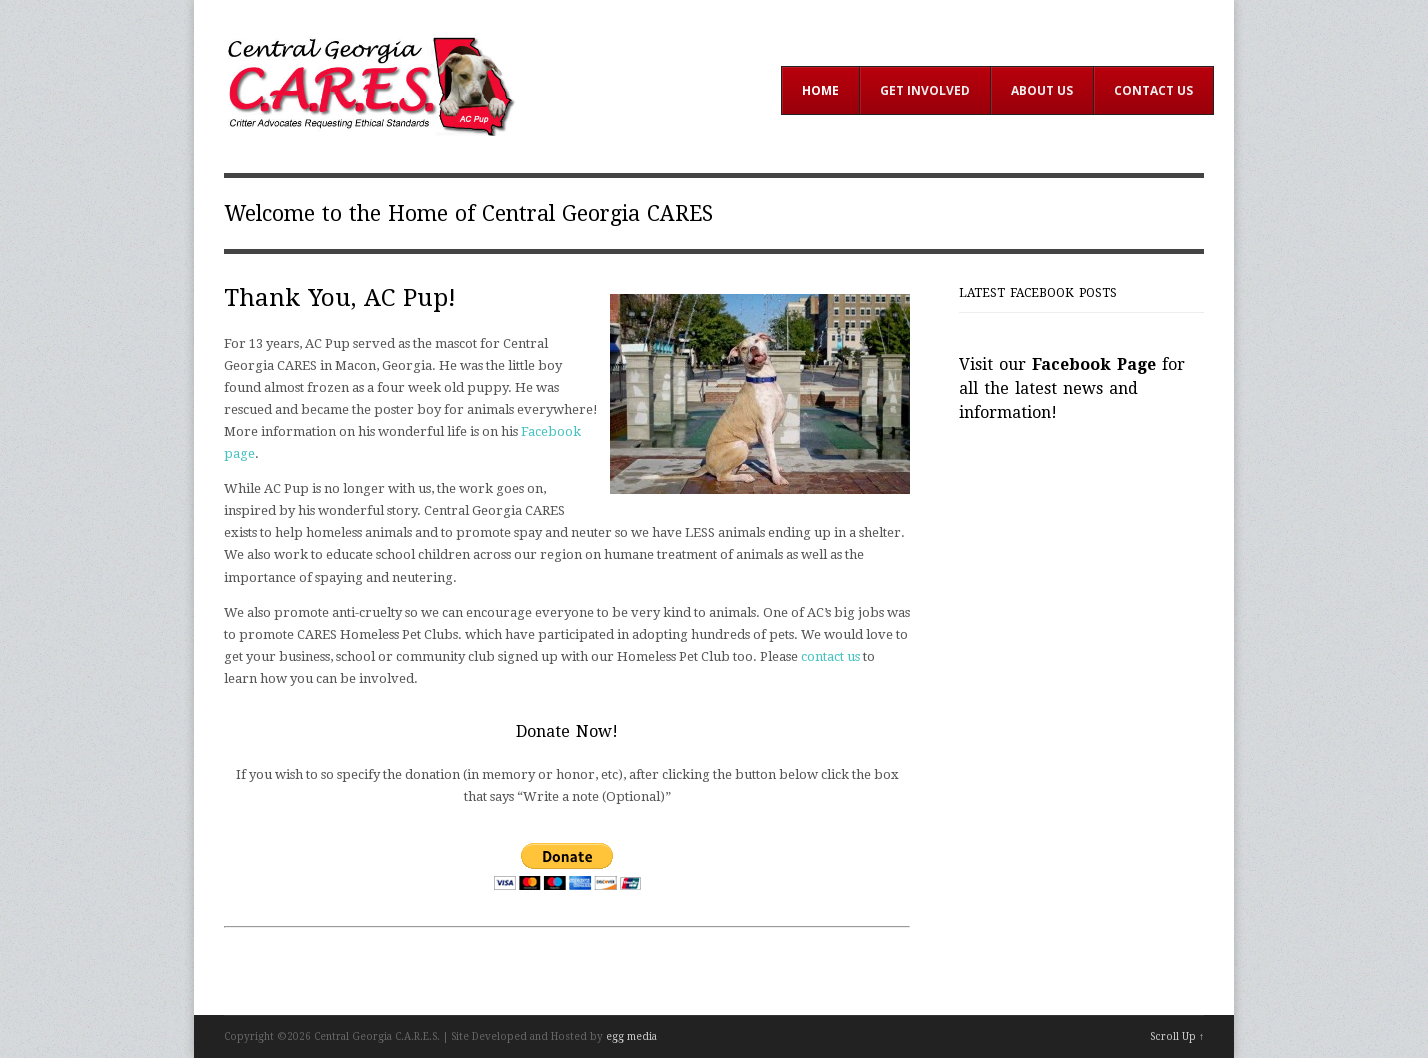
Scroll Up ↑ (1177, 1036)
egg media (631, 1036)
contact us (830, 656)
